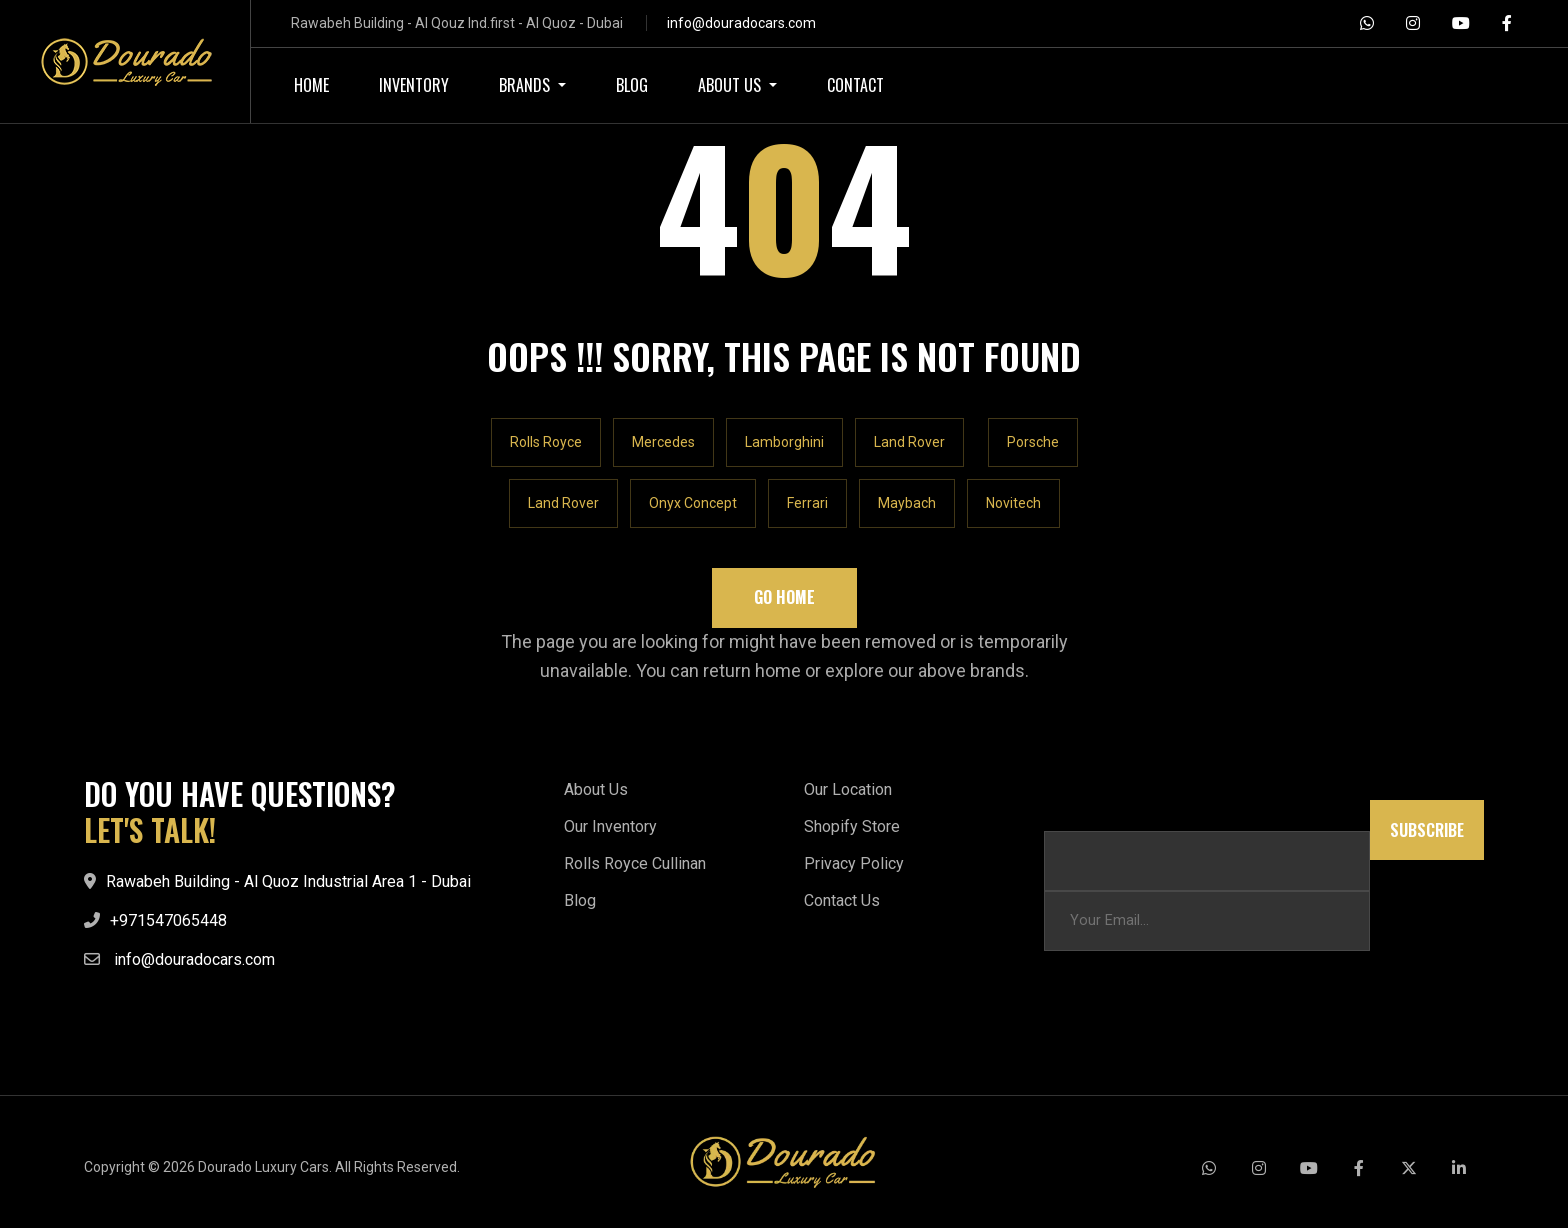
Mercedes (663, 442)
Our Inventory (610, 826)
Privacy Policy (854, 863)
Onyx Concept (693, 503)
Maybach (907, 503)
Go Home (784, 597)
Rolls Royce (546, 442)
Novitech (1013, 503)
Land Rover (909, 442)
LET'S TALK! (150, 830)
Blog (580, 900)
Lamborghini (784, 442)
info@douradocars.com (741, 23)
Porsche (1033, 442)
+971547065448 (168, 920)
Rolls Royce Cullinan (635, 863)
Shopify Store (852, 826)
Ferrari (807, 503)
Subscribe (1427, 830)
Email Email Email (1100, 809)
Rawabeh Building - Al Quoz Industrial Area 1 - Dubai (288, 881)
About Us (596, 789)
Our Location (848, 789)
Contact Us (842, 900)
